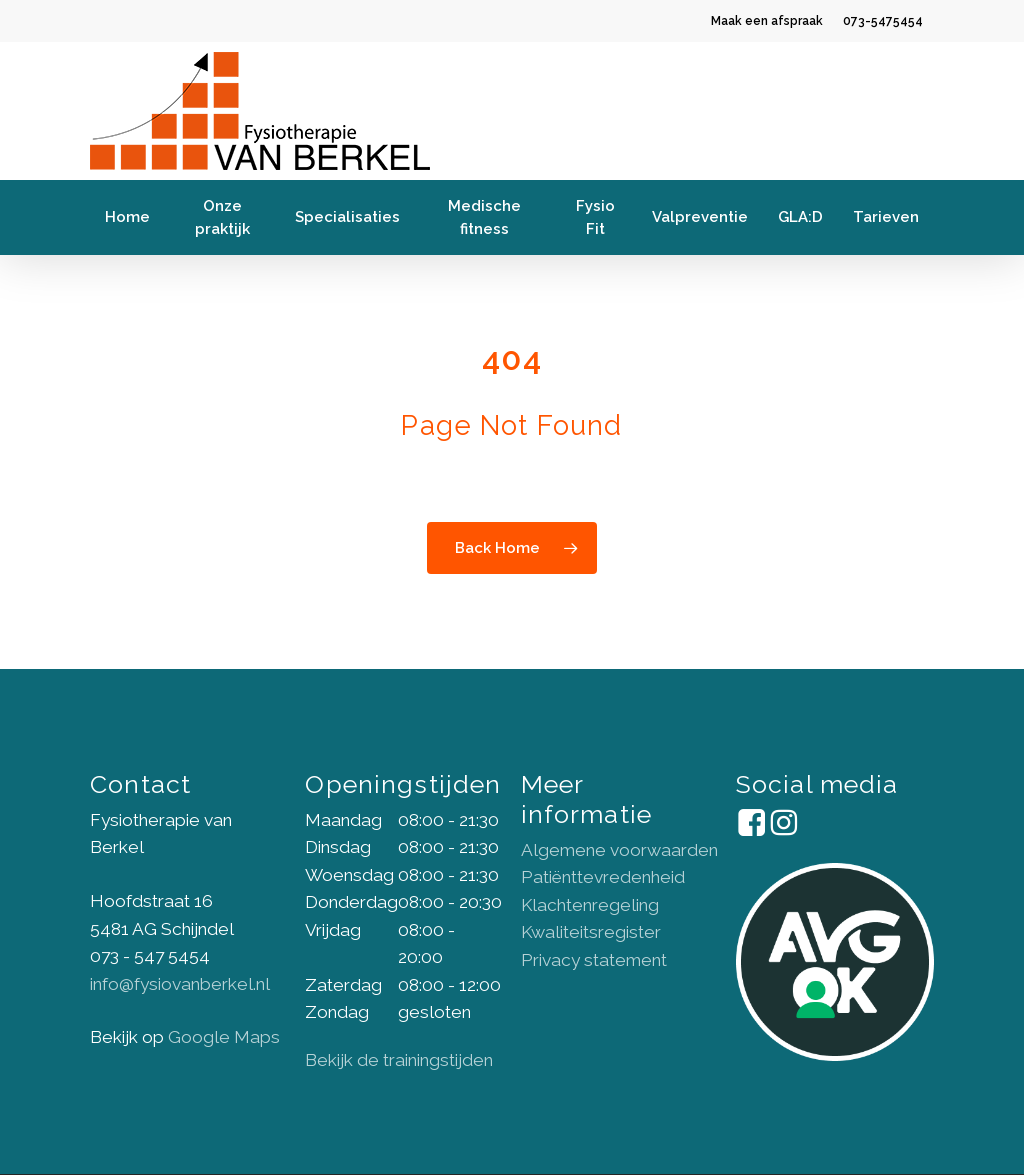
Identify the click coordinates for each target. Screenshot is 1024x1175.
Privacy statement (594, 960)
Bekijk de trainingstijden (399, 1060)
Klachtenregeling (590, 905)
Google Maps (224, 1037)
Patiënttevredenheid (603, 877)
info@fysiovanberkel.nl (180, 984)
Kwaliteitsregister (591, 932)
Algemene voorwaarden (619, 850)
